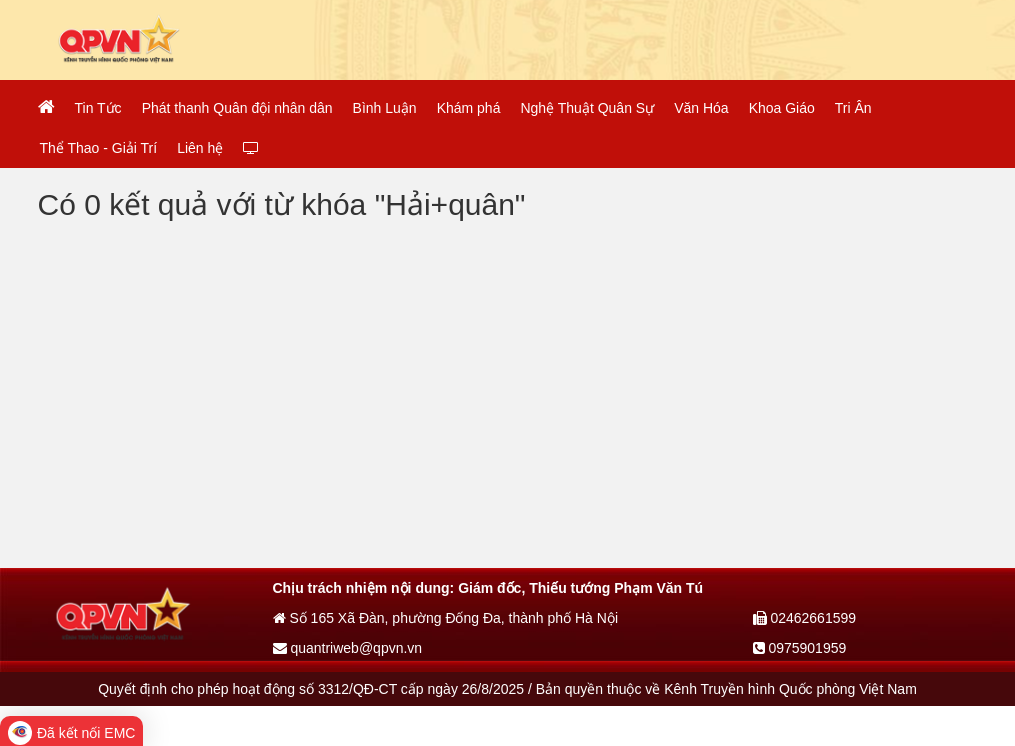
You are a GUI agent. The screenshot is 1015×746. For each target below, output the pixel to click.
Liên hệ (200, 148)
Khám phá (469, 108)
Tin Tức (98, 108)
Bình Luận (385, 108)
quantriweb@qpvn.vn (348, 648)
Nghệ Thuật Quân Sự (587, 108)
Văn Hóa (701, 108)
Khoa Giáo (782, 108)
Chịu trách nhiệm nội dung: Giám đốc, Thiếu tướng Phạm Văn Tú (488, 588)
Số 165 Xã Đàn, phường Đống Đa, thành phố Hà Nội (446, 618)
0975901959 (800, 648)
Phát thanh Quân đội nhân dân (237, 108)
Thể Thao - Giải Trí (99, 148)
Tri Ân (853, 108)
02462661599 (805, 618)
